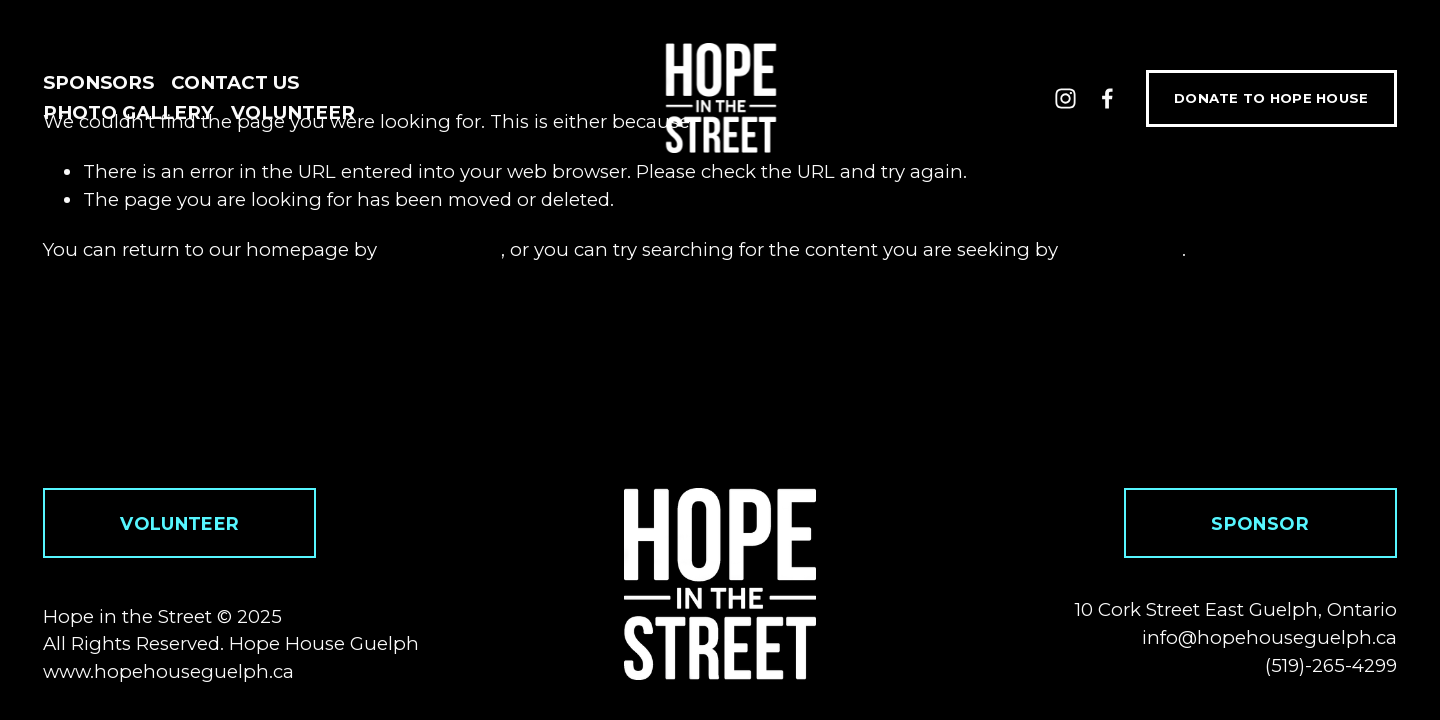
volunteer (179, 523)
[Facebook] (1107, 98)
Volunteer (293, 112)
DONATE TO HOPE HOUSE (1271, 98)
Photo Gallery (128, 112)
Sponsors (98, 82)
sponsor (1259, 523)
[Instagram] (1065, 98)
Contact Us (235, 82)
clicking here (441, 249)
